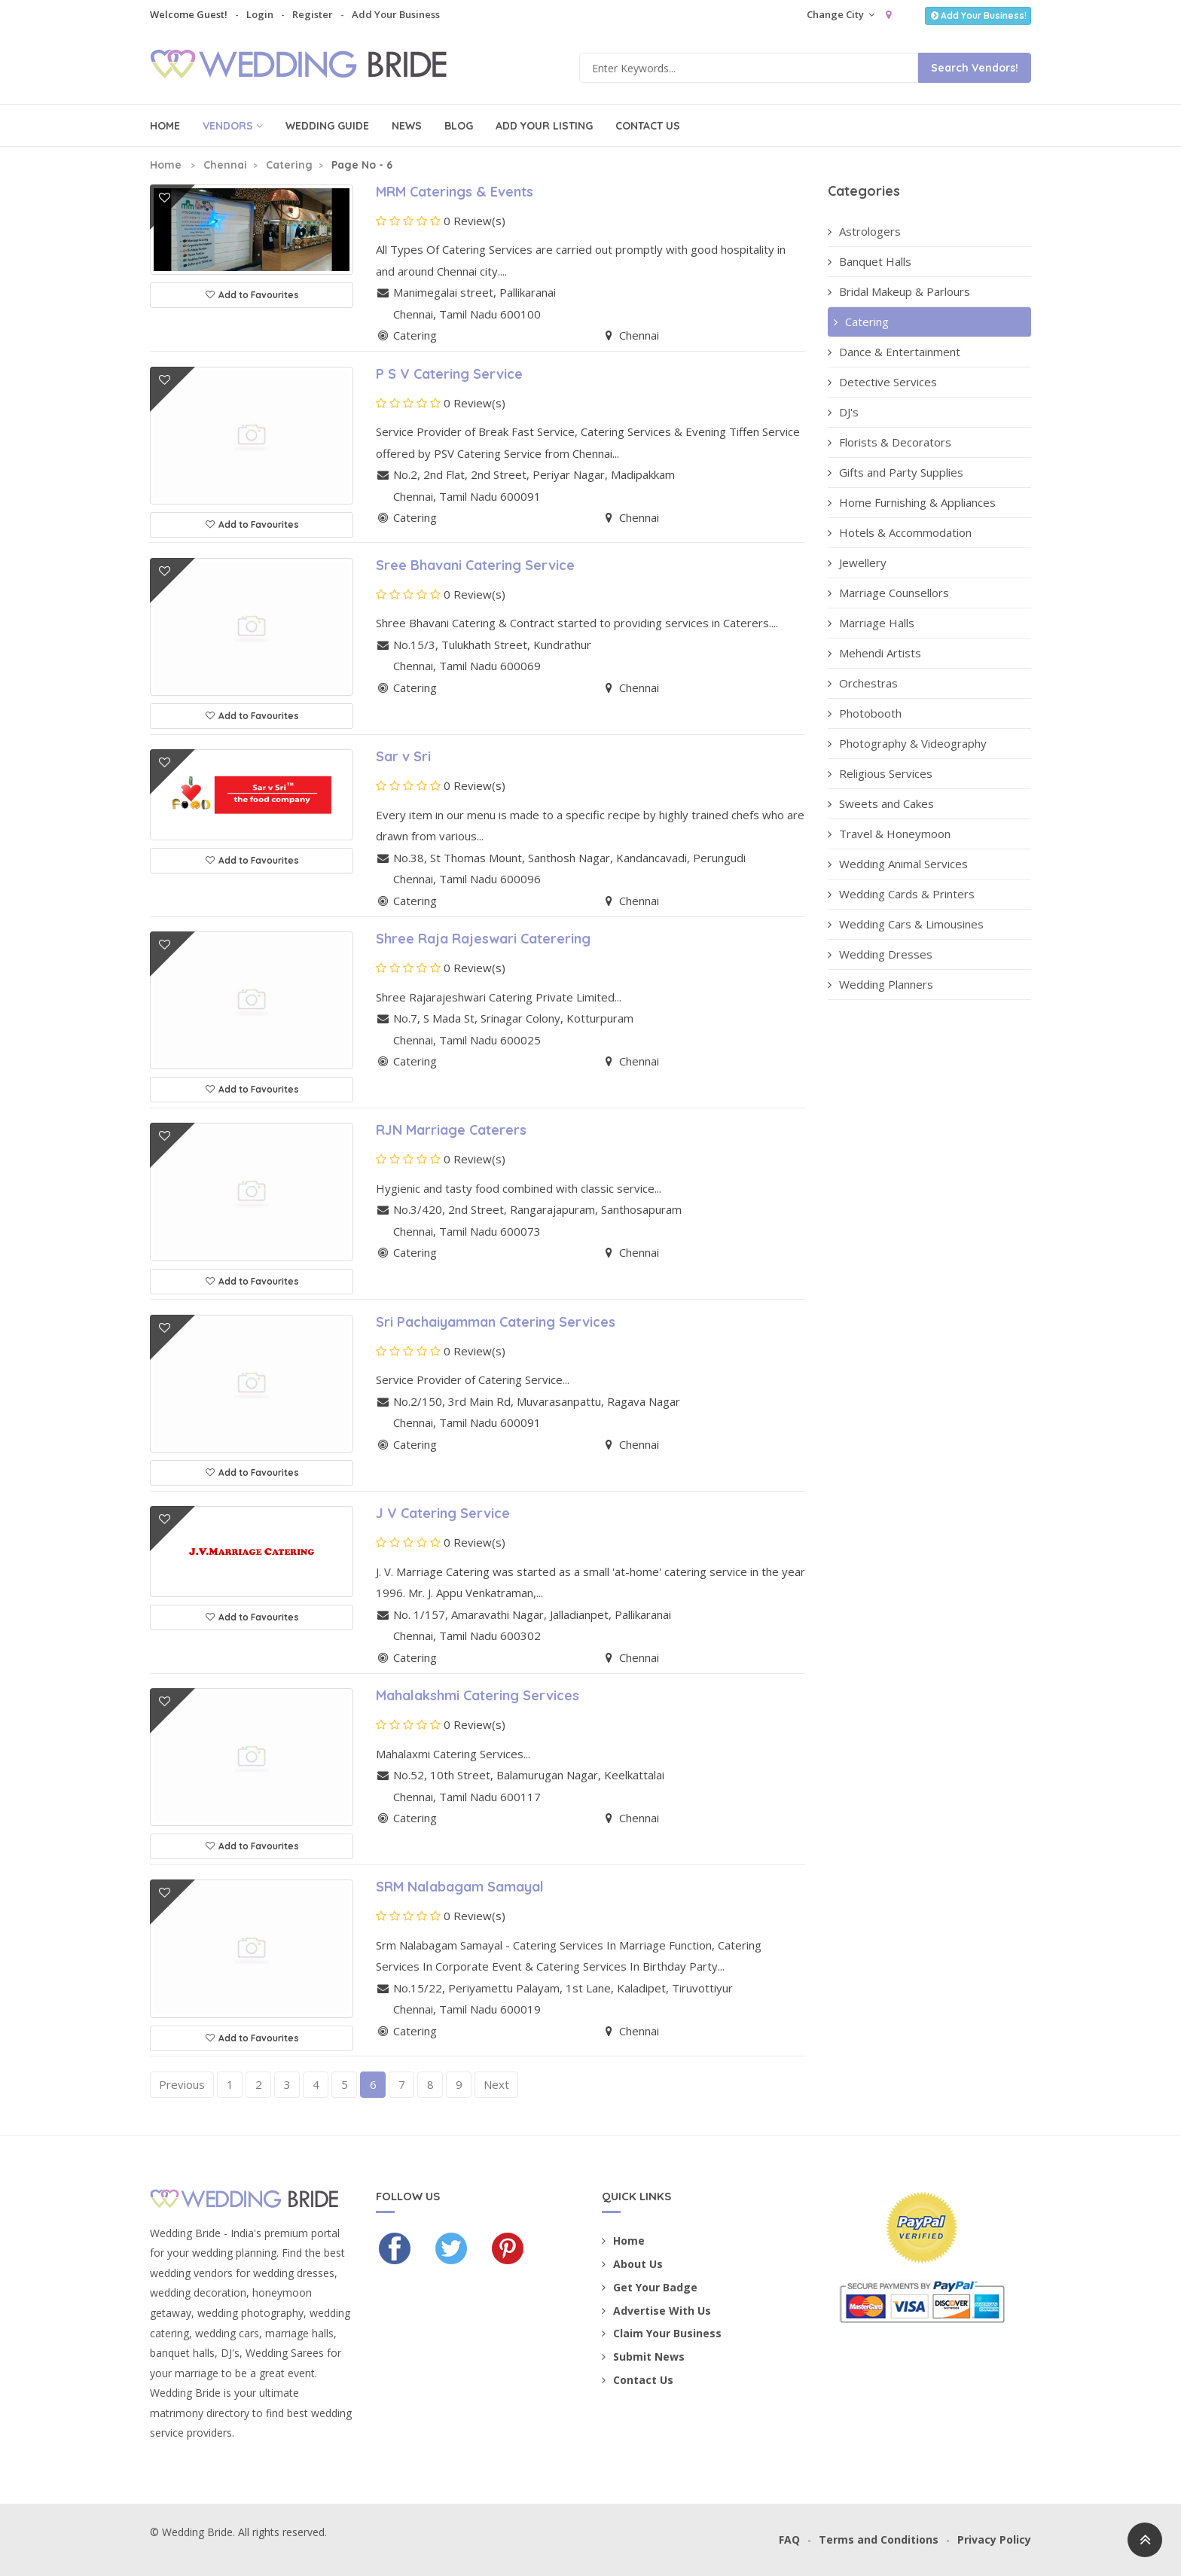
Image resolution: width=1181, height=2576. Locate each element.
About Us (632, 2264)
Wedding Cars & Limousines (906, 923)
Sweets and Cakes (881, 803)
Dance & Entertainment (894, 351)
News (407, 126)
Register (312, 14)
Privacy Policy (994, 2539)
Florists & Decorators (889, 442)
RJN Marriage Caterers (451, 1130)
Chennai (225, 165)
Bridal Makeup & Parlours (899, 291)
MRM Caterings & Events (454, 191)
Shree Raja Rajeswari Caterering (483, 938)
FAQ (789, 2539)
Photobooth (865, 713)
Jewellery (857, 562)
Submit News (643, 2356)
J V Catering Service (443, 1513)
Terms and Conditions (878, 2539)
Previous (182, 2084)
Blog (458, 126)
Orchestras (863, 682)
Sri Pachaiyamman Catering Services (495, 1322)
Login (259, 14)
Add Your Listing (544, 126)
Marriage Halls (871, 622)
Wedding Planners (880, 984)
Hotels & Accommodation (900, 532)
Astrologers (864, 231)
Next (496, 2084)
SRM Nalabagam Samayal (460, 1886)
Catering (289, 165)
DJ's (843, 411)
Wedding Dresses (880, 954)
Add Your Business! (978, 15)
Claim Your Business (662, 2333)
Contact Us (647, 126)
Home (165, 126)
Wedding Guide (327, 126)
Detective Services (882, 381)
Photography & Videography (907, 743)
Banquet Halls (869, 261)
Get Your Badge (649, 2287)
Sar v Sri (403, 756)
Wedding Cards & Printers (901, 893)
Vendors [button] (233, 126)
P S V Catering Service (449, 374)
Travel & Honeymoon (889, 833)
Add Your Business (396, 14)
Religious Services (880, 773)
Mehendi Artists (874, 652)
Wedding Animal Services (898, 863)
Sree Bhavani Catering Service (475, 565)
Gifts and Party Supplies (895, 472)
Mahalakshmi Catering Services (477, 1695)
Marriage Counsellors (888, 592)
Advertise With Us (656, 2310)
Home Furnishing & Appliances (912, 502)
